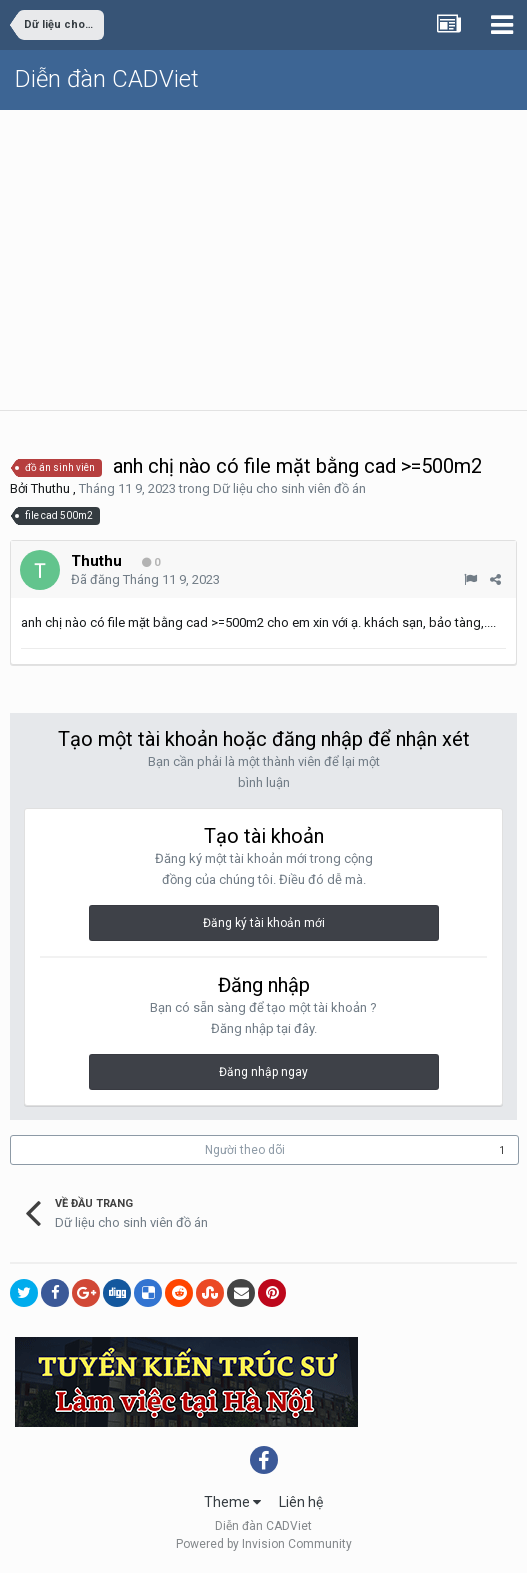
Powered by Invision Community (264, 1544)
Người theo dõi (245, 1150)
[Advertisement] (263, 260)
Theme (232, 1502)
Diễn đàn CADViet (107, 79)
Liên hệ (301, 1502)
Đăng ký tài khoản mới (264, 923)
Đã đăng (145, 579)
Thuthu (50, 488)
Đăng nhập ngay (263, 1072)
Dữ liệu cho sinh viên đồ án (289, 488)
